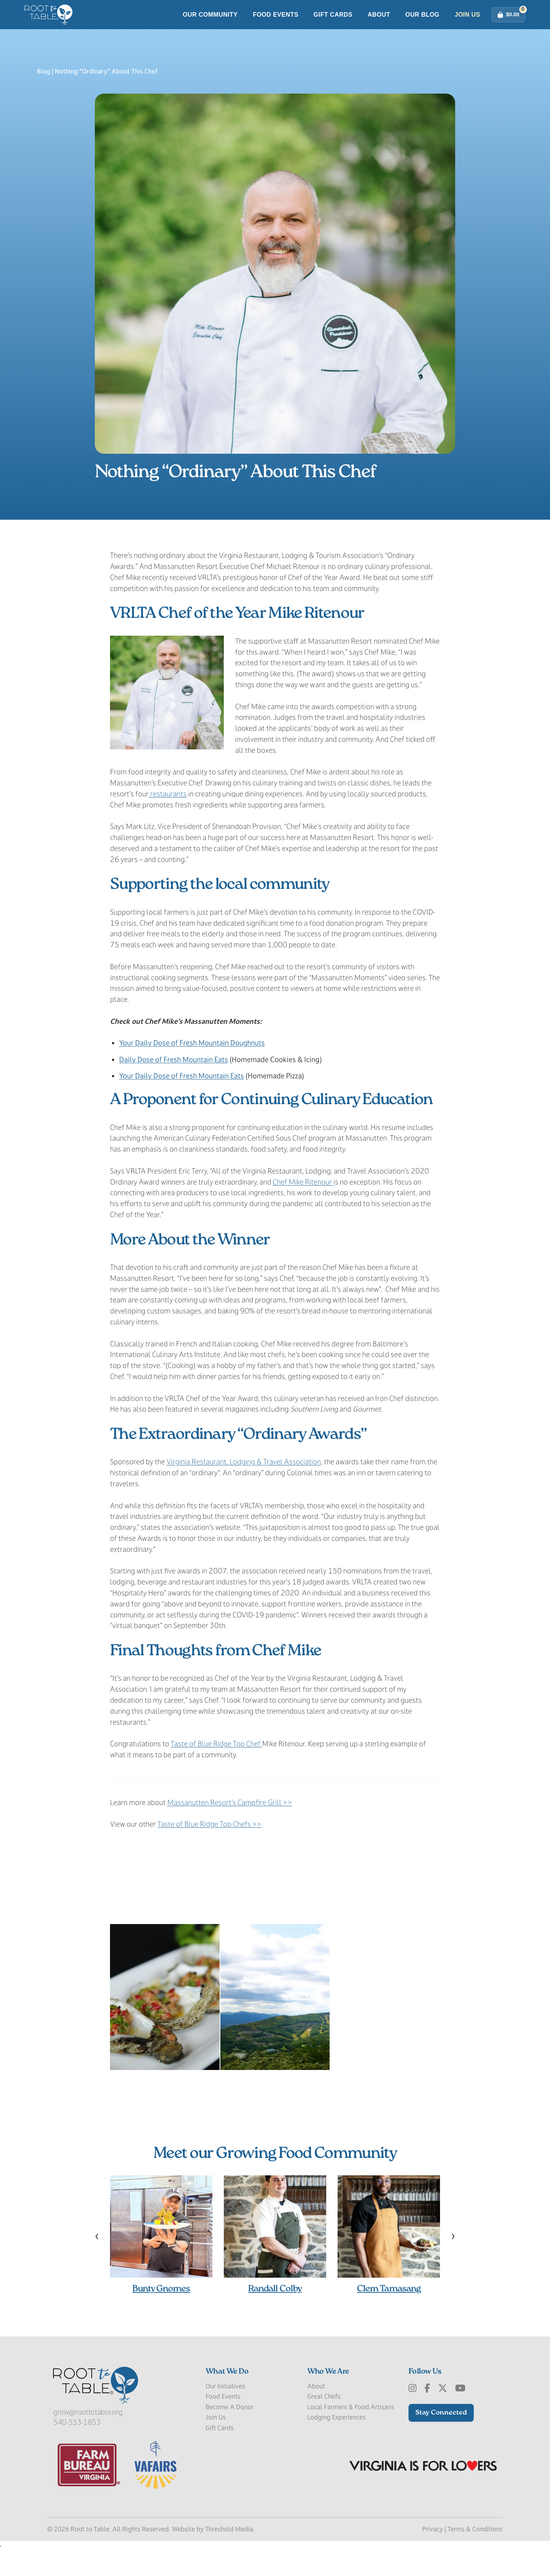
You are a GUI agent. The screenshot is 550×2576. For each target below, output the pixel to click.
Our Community (210, 28)
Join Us (467, 28)
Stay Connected (441, 2439)
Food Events (276, 28)
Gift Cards (333, 28)
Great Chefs (324, 2423)
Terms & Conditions (475, 2555)
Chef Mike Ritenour (303, 1208)
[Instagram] (412, 2414)
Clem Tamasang (389, 2315)
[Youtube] (460, 2414)
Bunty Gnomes (161, 2315)
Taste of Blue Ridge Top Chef (216, 1770)
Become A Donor (230, 2433)
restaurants (168, 820)
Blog (43, 98)
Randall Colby (275, 2315)
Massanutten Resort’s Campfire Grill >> (229, 1828)
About (379, 28)
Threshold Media (229, 2555)
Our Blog (422, 28)
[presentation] (97, 2262)
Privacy (432, 2555)
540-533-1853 (77, 2448)
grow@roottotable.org (88, 2438)
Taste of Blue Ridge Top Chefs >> (209, 1850)
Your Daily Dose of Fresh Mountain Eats (181, 1101)
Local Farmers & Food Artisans (350, 2433)
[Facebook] (427, 2414)
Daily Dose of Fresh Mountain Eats (173, 1085)
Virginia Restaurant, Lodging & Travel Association (244, 1488)
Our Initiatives (225, 2412)
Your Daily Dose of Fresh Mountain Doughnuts (192, 1069)
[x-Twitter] (442, 2414)
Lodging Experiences (336, 2444)
